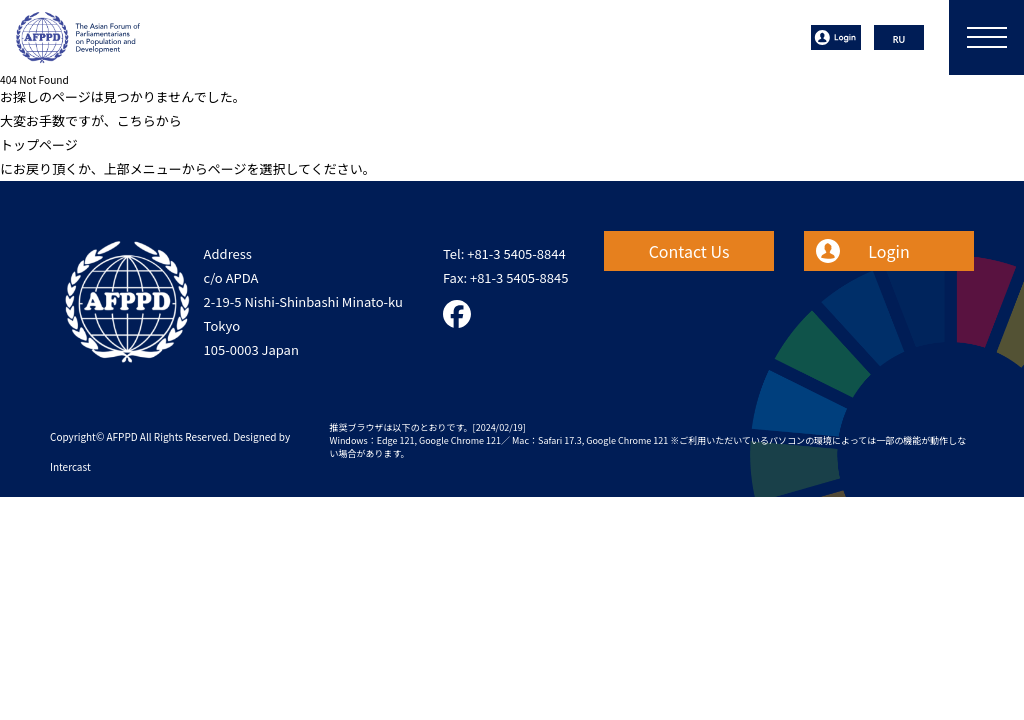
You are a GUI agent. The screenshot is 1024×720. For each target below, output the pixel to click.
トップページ (39, 144)
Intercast (70, 466)
